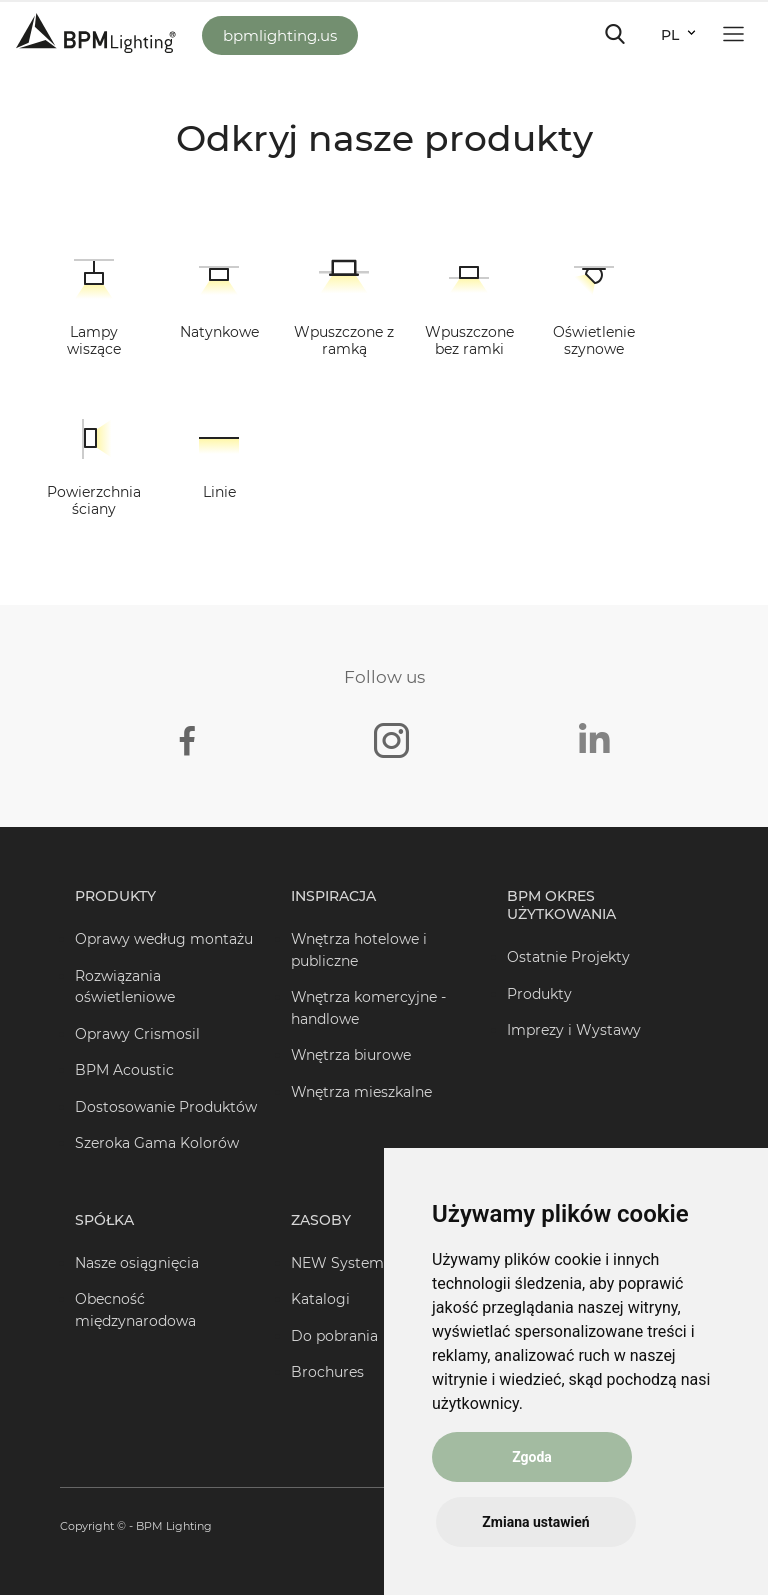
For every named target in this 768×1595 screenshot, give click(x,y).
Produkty (115, 896)
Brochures (327, 1372)
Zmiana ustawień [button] (535, 1522)
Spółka (104, 1220)
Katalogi (320, 1299)
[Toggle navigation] (615, 34)
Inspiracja (333, 896)
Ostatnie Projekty (568, 957)
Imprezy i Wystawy (574, 1030)
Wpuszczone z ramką (344, 340)
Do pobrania (334, 1336)
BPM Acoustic (124, 1070)
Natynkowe (219, 332)
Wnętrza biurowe (351, 1055)
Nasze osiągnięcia (137, 1263)
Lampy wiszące (94, 340)
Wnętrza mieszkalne (361, 1092)
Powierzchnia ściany (94, 500)
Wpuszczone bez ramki (469, 340)
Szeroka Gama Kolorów (157, 1143)
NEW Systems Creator (369, 1263)
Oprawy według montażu (164, 939)
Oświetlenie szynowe (594, 340)
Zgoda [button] (532, 1457)
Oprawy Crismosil (137, 1034)
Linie (219, 492)
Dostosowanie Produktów (166, 1107)
